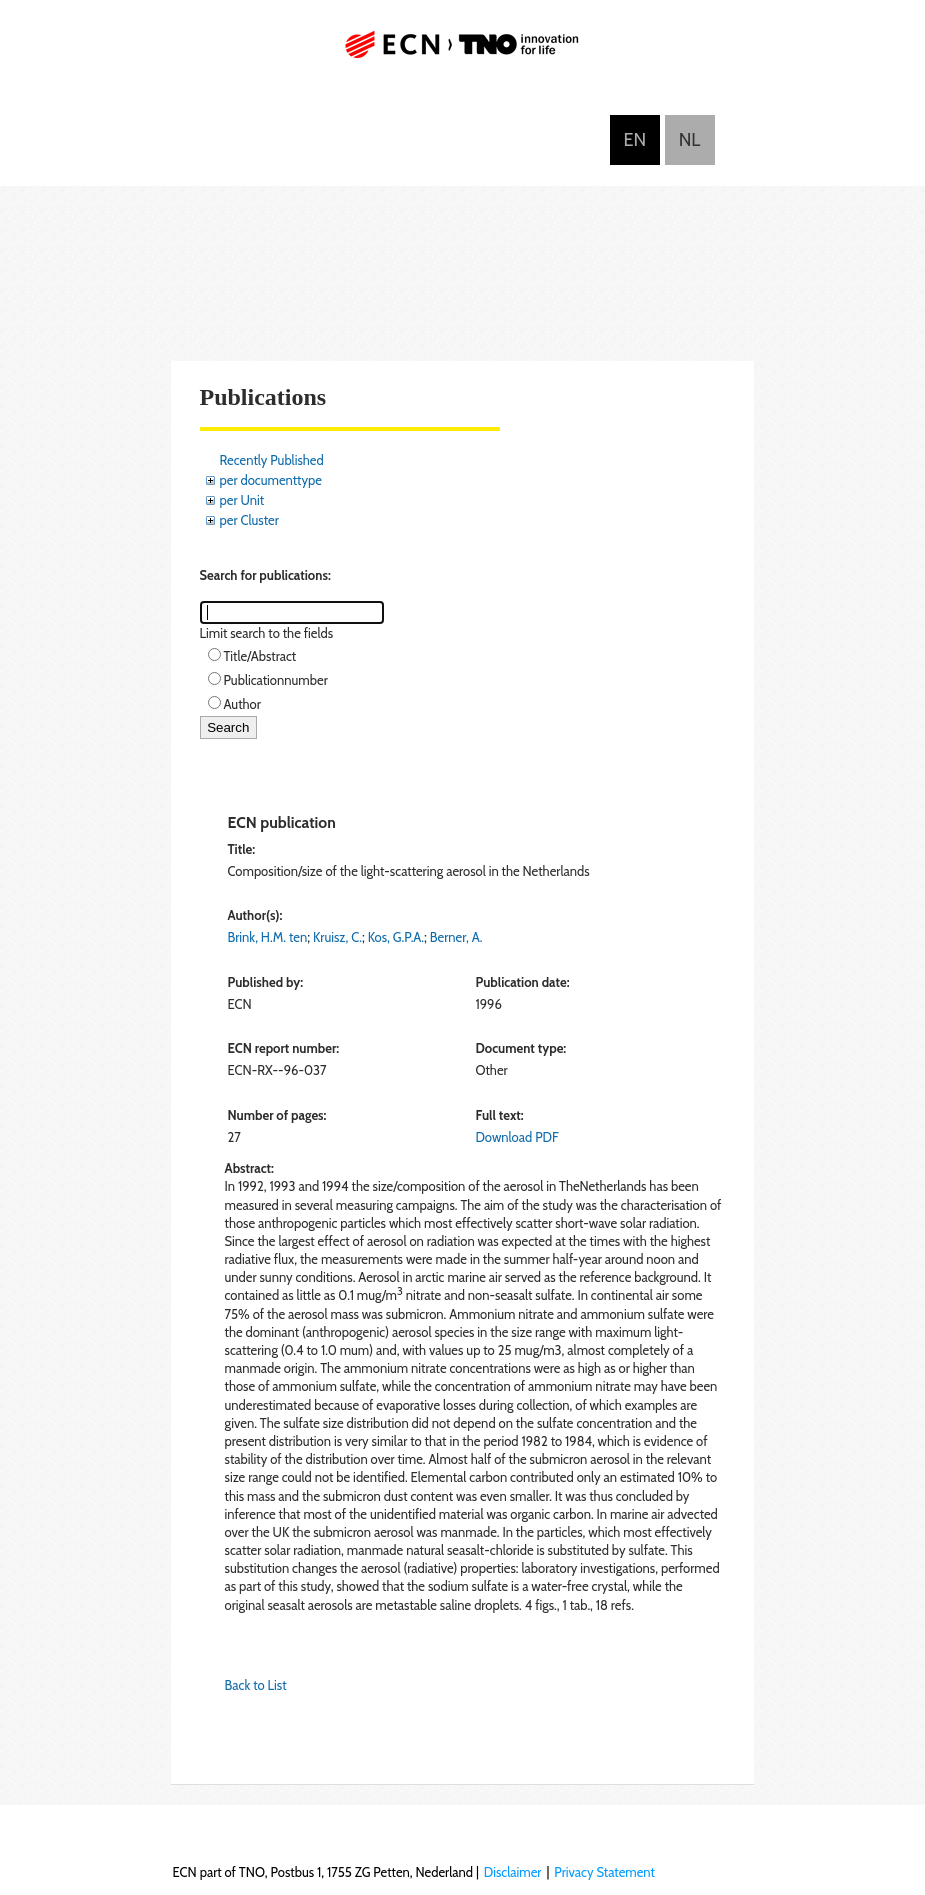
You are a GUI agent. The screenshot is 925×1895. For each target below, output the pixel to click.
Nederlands (690, 140)
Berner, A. (456, 937)
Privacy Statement (604, 1872)
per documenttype (271, 480)
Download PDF (516, 1137)
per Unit (242, 500)
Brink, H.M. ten (268, 937)
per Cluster (249, 520)
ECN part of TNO (463, 52)
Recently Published (272, 460)
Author (242, 704)
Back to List (256, 1685)
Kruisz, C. (337, 937)
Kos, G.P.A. (396, 937)
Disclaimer (513, 1872)
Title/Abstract (260, 656)
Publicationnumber (276, 680)
